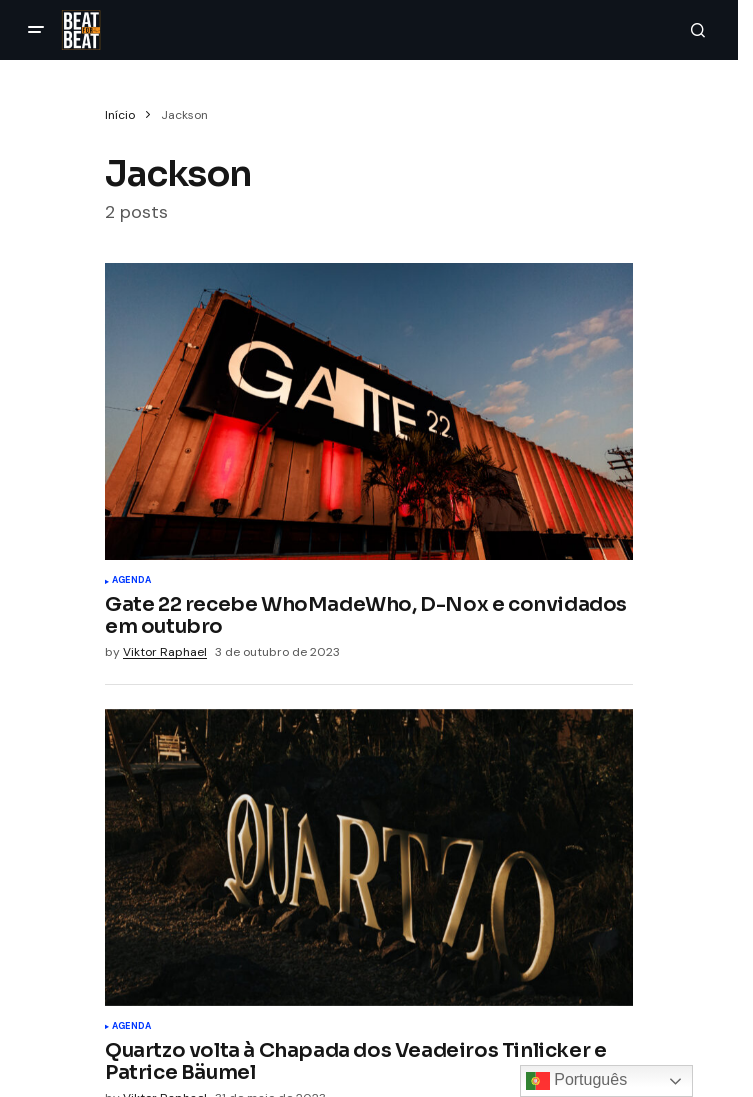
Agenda (131, 581)
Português (576, 1081)
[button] (36, 30)
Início (120, 115)
